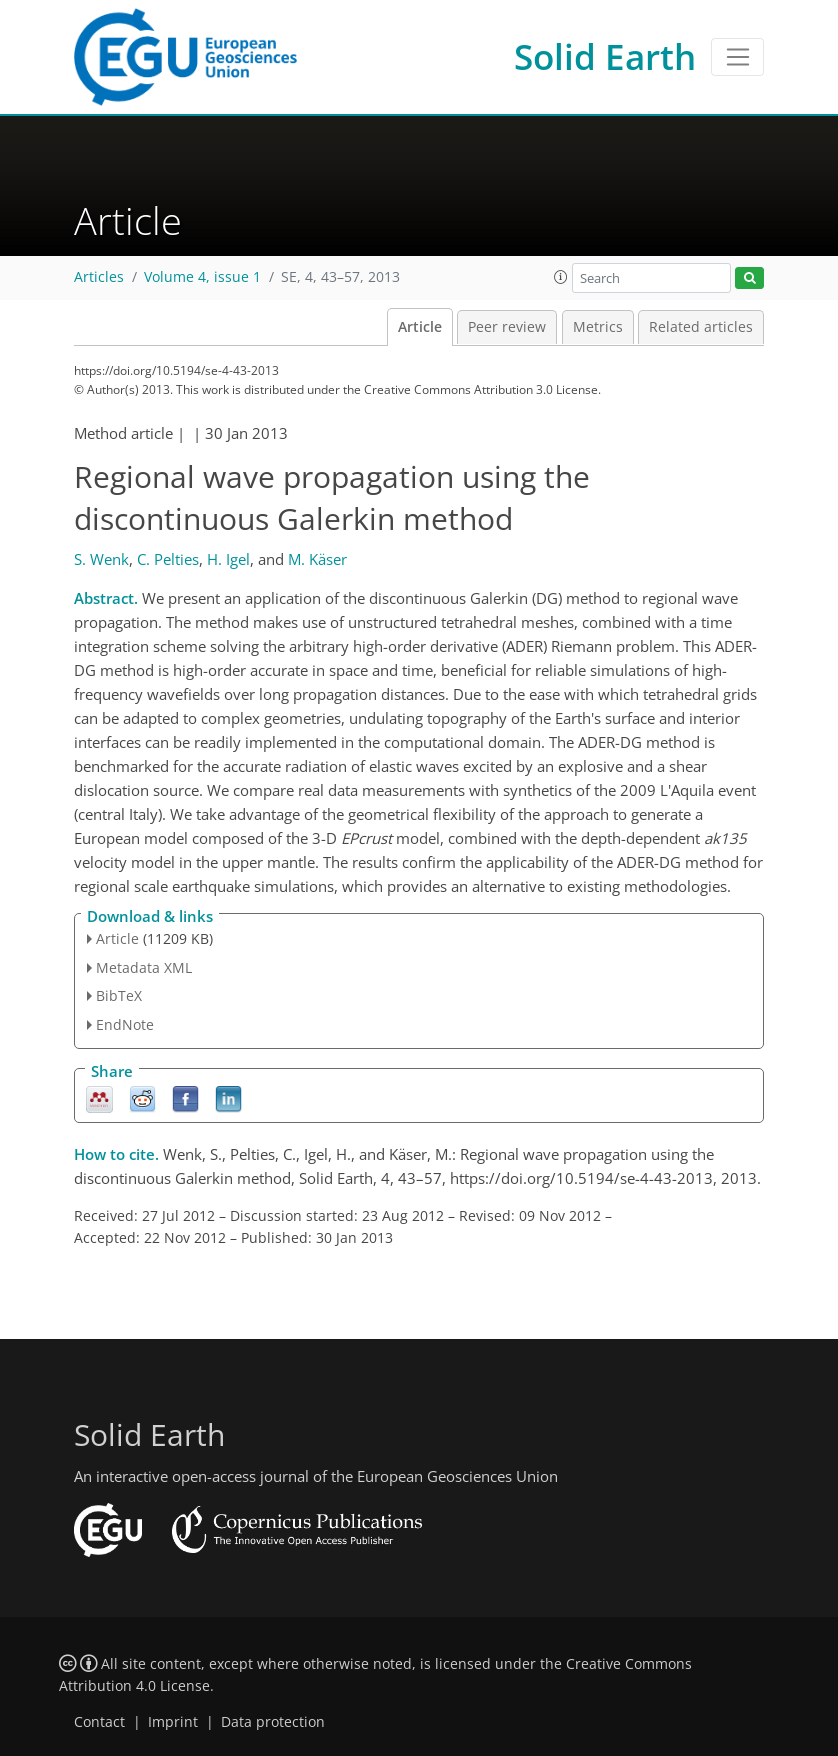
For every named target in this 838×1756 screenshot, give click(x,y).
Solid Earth (605, 56)
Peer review (507, 327)
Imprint (173, 1722)
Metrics (598, 327)
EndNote (125, 1024)
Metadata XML (144, 967)
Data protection (273, 1722)
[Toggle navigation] (737, 57)
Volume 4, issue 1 (202, 277)
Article (420, 327)
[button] (561, 277)
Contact (99, 1722)
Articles (99, 277)
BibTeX (119, 995)
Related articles (701, 327)
